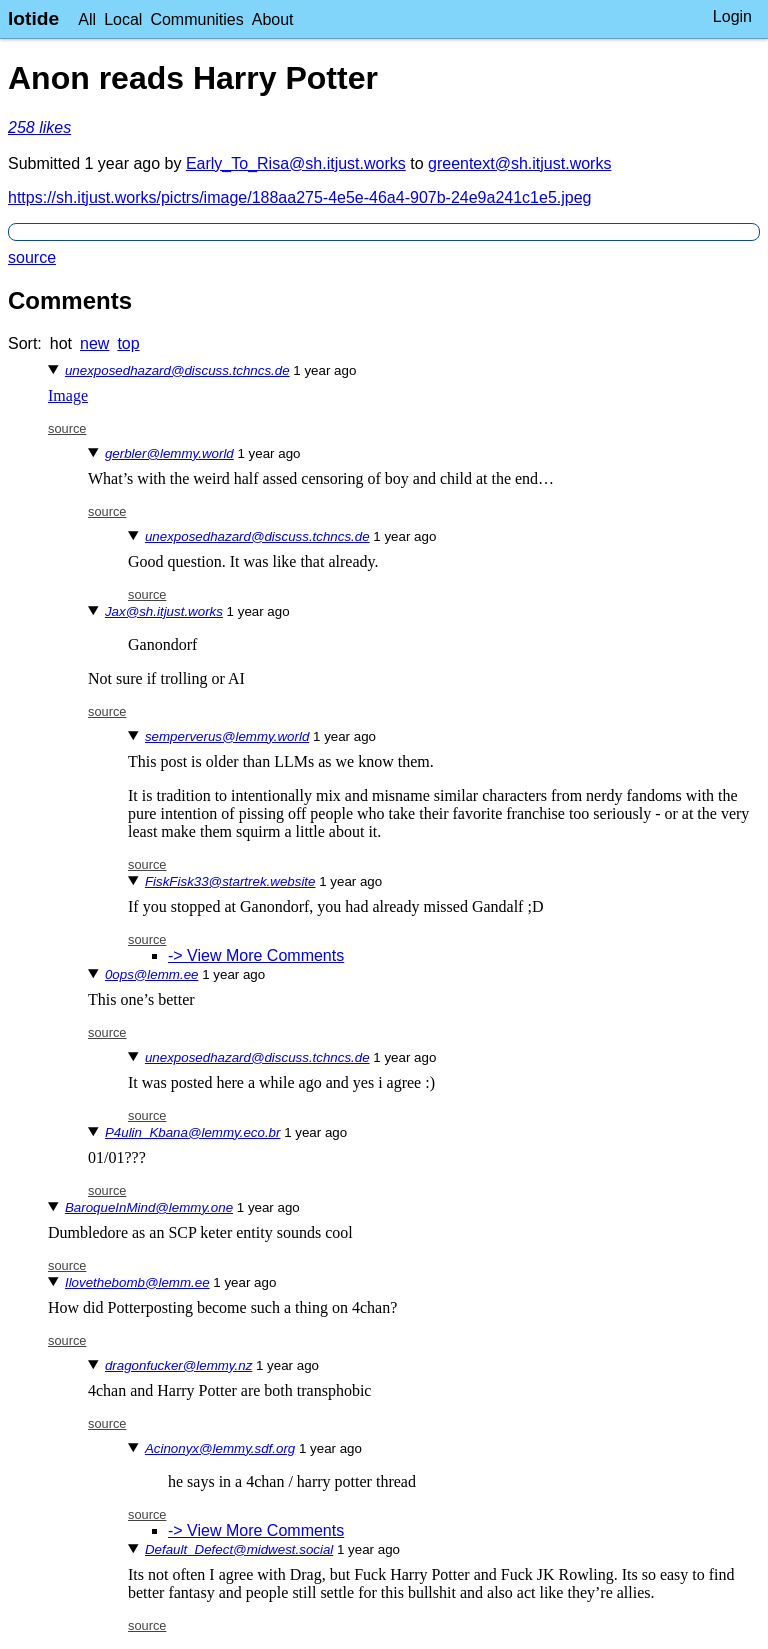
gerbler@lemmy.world (169, 453)
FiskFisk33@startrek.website (230, 881)
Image (68, 395)
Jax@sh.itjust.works (164, 611)
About (273, 19)
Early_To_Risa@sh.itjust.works (296, 163)
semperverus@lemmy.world (227, 736)
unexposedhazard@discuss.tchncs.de (177, 370)
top (128, 343)
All (87, 19)
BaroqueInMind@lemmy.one (149, 1207)
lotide (33, 18)
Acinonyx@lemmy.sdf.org (220, 1448)
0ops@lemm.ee (152, 974)
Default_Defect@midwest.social (239, 1549)
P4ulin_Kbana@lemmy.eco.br (193, 1132)
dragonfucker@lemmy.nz (178, 1365)
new (94, 343)
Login (732, 16)
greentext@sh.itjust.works (519, 163)
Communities (196, 19)
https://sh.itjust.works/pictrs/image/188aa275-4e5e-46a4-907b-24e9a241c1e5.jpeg (300, 197)
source (32, 257)
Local (123, 19)
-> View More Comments (256, 955)
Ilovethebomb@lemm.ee (137, 1282)
